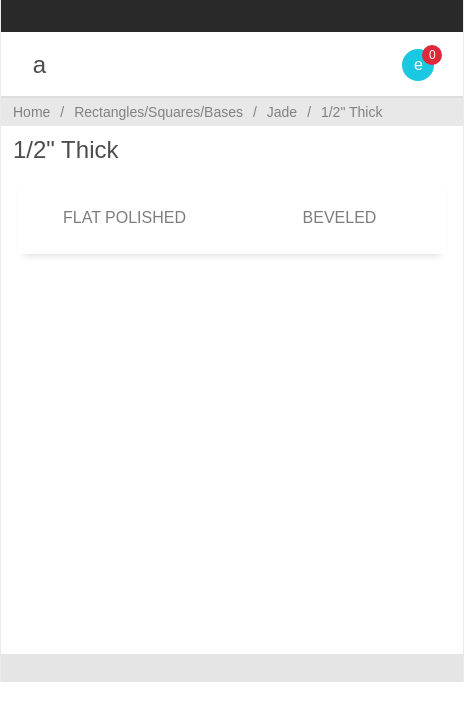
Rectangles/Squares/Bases (158, 112)
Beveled (340, 217)
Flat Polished (124, 217)
